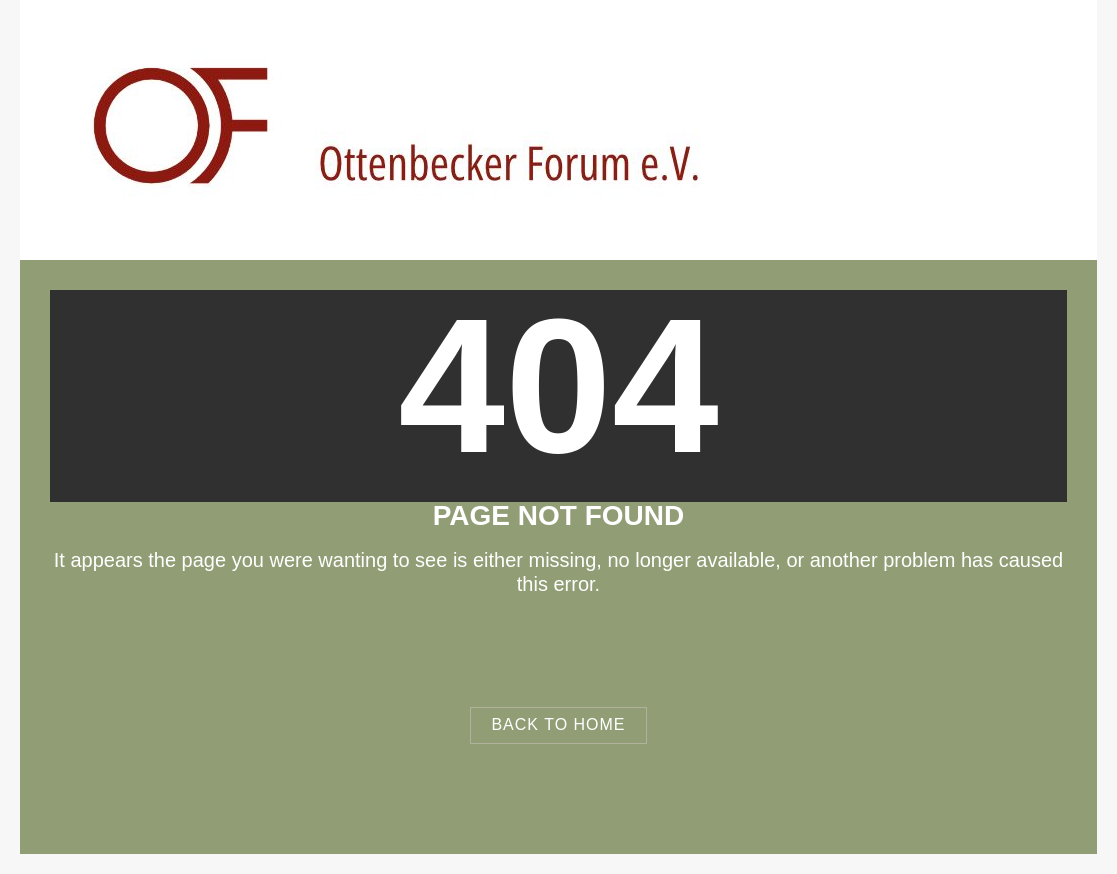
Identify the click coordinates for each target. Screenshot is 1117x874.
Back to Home (558, 724)
